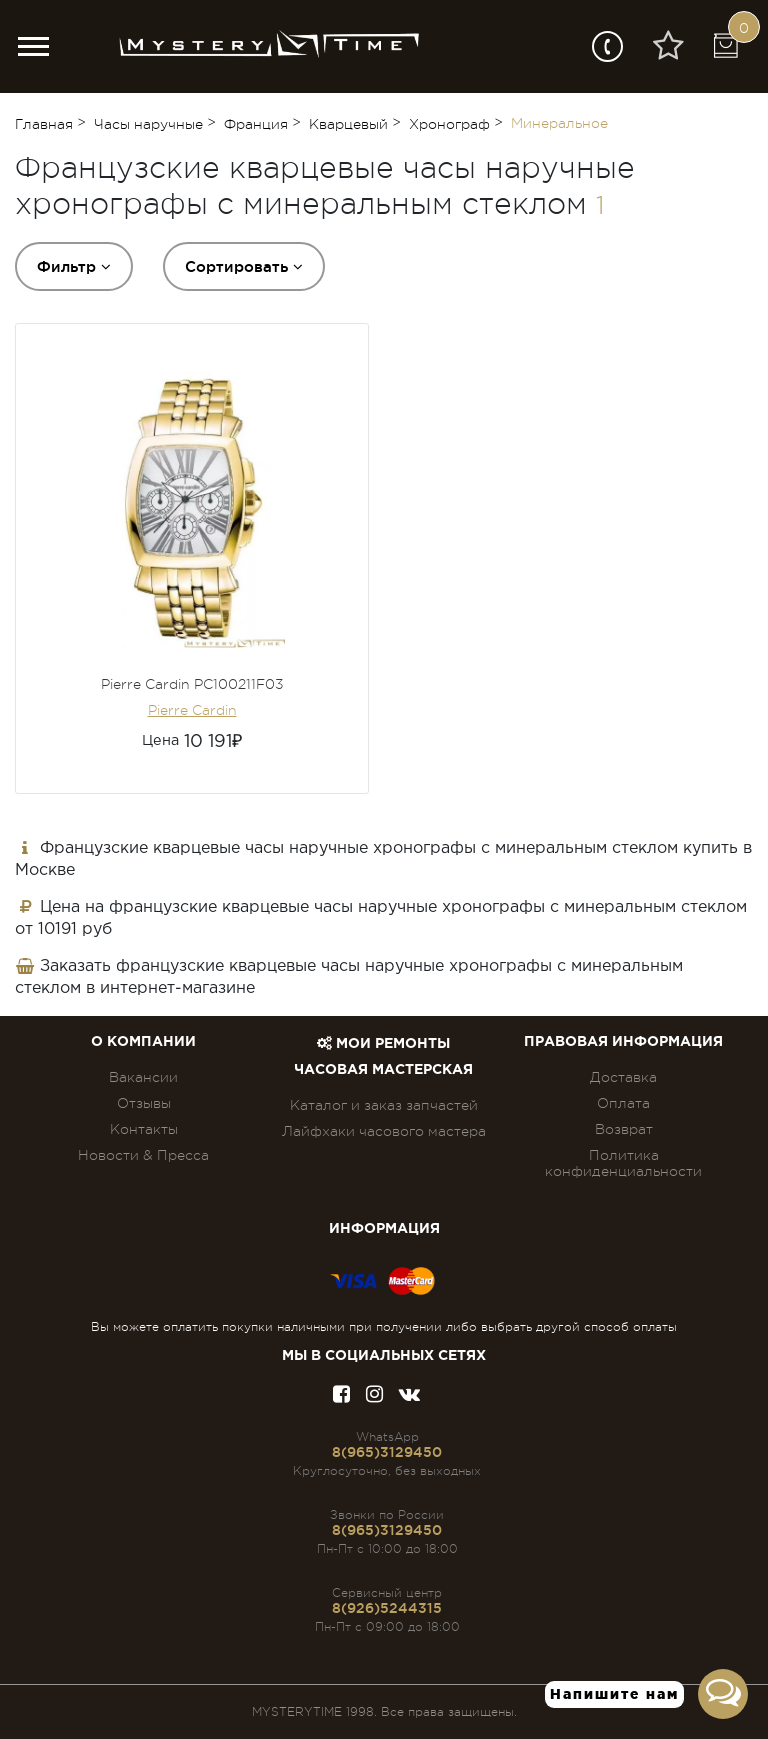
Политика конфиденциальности (623, 1163)
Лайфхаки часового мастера (384, 1131)
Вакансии (143, 1077)
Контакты (144, 1129)
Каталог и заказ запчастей (384, 1105)
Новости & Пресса (143, 1155)
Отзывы (144, 1103)
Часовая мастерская (383, 1070)
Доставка (623, 1077)
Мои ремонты (383, 1044)
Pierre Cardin (192, 710)
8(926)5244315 (387, 1608)
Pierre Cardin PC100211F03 (192, 684)
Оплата (623, 1103)
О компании (143, 1042)
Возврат (624, 1129)
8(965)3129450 (387, 1452)
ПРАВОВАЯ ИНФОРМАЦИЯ (623, 1042)
